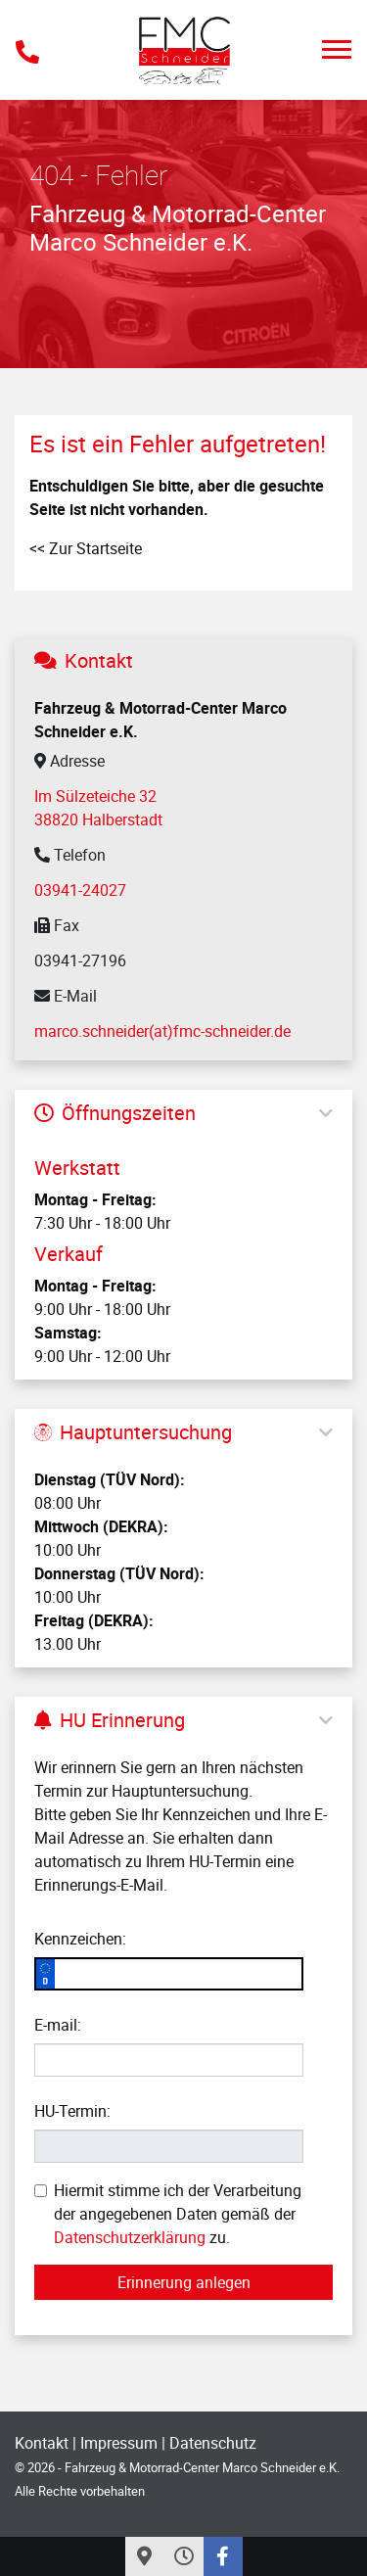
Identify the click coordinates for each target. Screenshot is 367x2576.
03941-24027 (80, 890)
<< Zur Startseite (85, 548)
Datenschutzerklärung (130, 2237)
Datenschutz (212, 2443)
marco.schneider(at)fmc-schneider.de (162, 1031)
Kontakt (42, 2443)
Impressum (119, 2443)
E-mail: (57, 2025)
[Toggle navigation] (336, 49)
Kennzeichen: (80, 1938)
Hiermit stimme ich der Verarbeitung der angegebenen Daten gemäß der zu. (167, 2213)
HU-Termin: (72, 2111)
